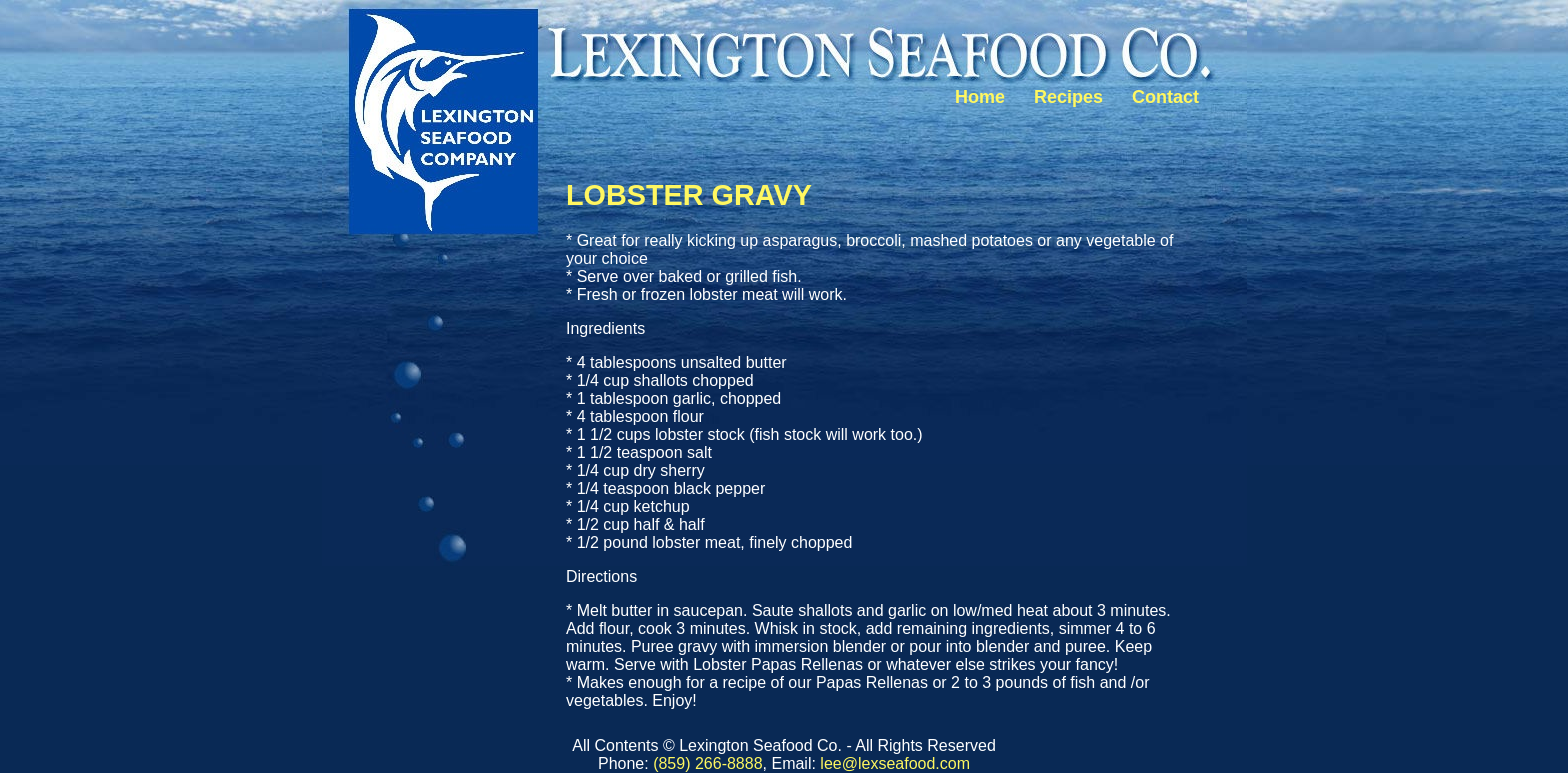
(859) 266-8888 (707, 763)
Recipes (1068, 97)
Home (980, 97)
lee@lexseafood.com (895, 763)
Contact (1165, 97)
